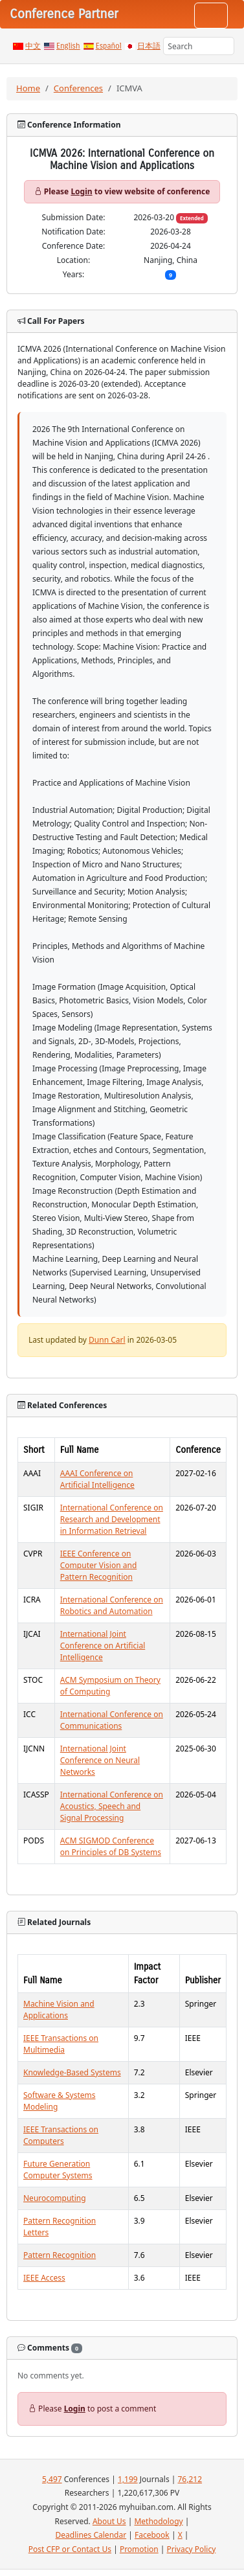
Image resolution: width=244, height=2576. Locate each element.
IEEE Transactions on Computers (60, 2135)
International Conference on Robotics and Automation (111, 1605)
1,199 (128, 2479)
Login (81, 191)
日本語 (149, 46)
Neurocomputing (54, 2198)
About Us (109, 2521)
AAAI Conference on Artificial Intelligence (97, 1479)
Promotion (139, 2549)
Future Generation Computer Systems (58, 2169)
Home (28, 88)
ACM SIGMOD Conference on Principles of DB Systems (110, 1846)
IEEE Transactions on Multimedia (60, 2044)
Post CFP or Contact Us (69, 2549)
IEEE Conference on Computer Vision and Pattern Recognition (98, 1565)
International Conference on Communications (111, 1720)
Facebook (152, 2534)
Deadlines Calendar (91, 2534)
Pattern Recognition (59, 2255)
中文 (33, 46)
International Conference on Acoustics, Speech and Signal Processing (111, 1806)
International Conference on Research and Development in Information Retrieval (111, 1519)
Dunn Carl (107, 1339)
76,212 (190, 2479)
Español (109, 46)
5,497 (52, 2479)
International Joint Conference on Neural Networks (100, 1760)
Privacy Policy (191, 2549)
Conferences (78, 88)
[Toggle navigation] (211, 15)
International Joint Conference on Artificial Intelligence (102, 1645)
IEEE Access (44, 2277)
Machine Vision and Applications (58, 2009)
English (68, 46)
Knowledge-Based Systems (72, 2072)
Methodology (158, 2521)
